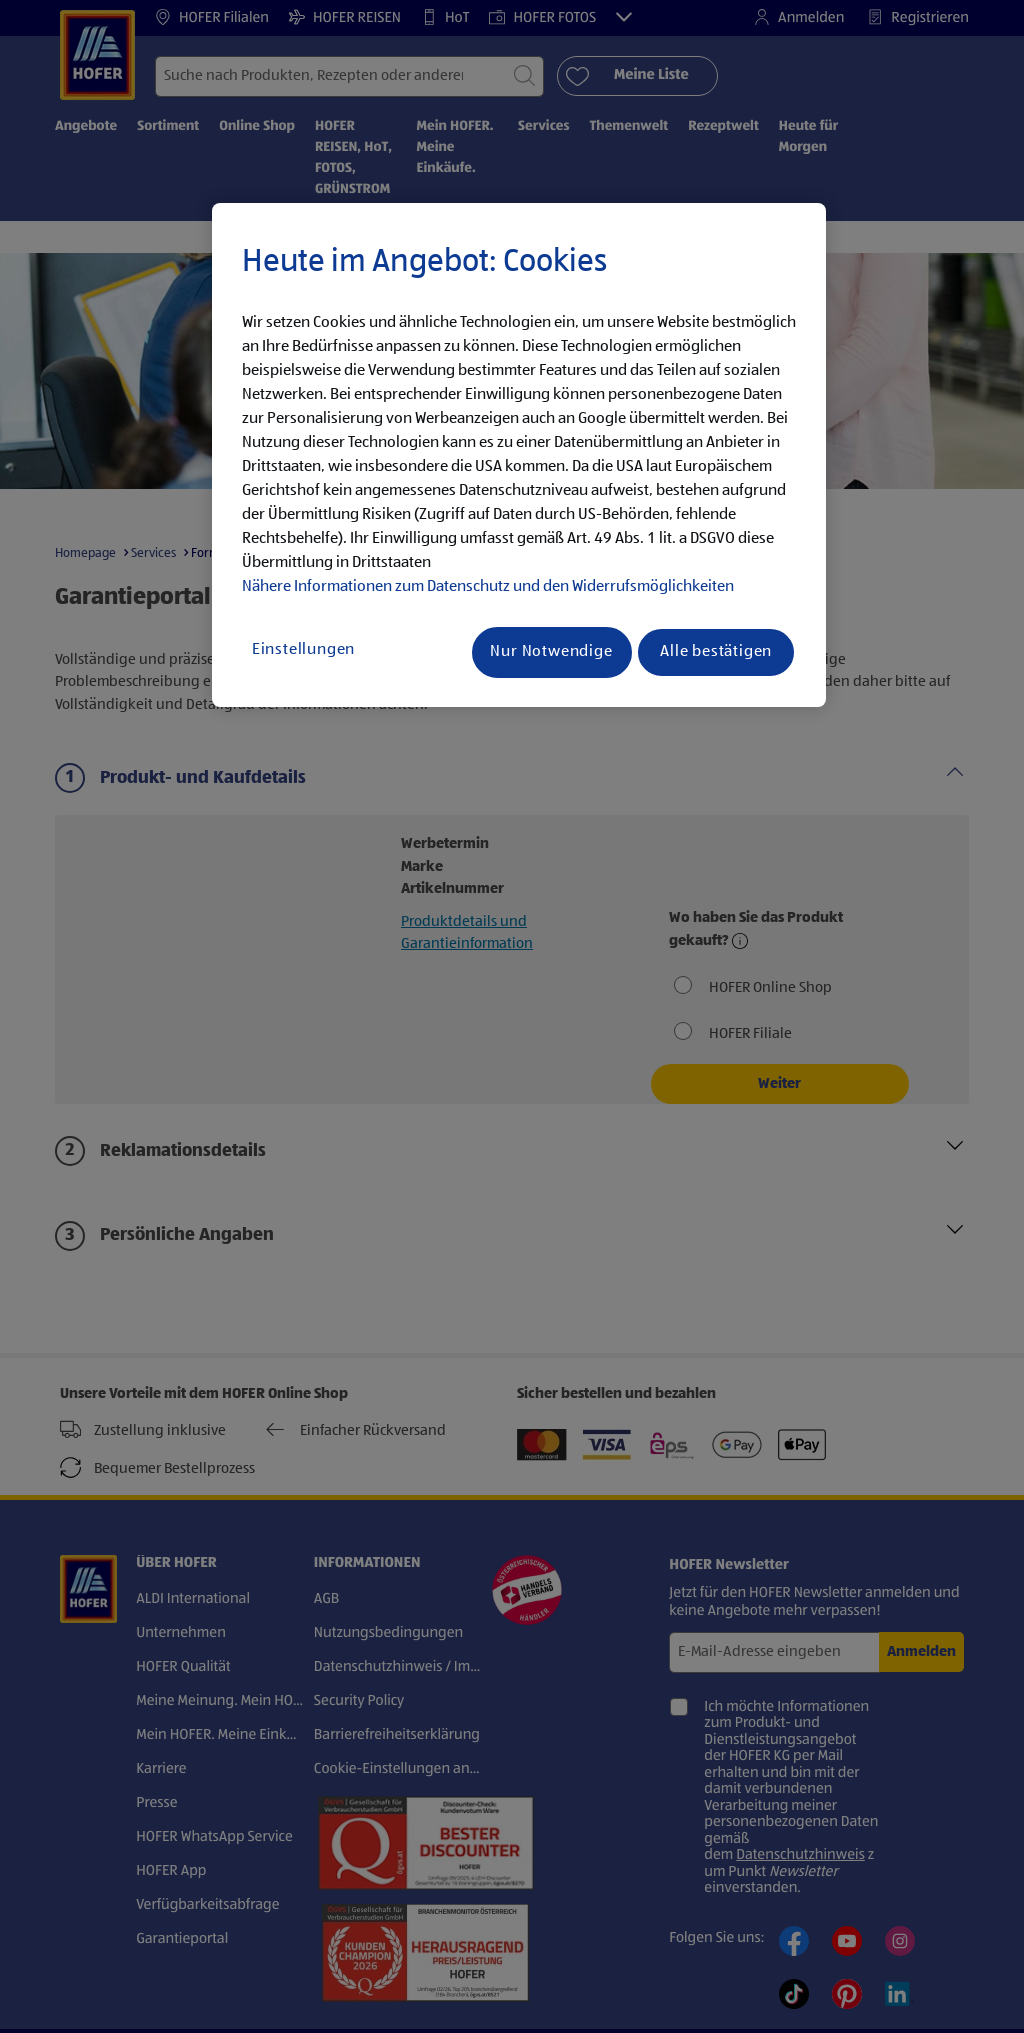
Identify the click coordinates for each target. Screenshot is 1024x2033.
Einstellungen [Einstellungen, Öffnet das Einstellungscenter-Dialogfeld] (303, 650)
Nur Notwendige (551, 652)
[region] (519, 455)
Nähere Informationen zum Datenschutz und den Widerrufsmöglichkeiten (488, 587)
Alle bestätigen (716, 652)
